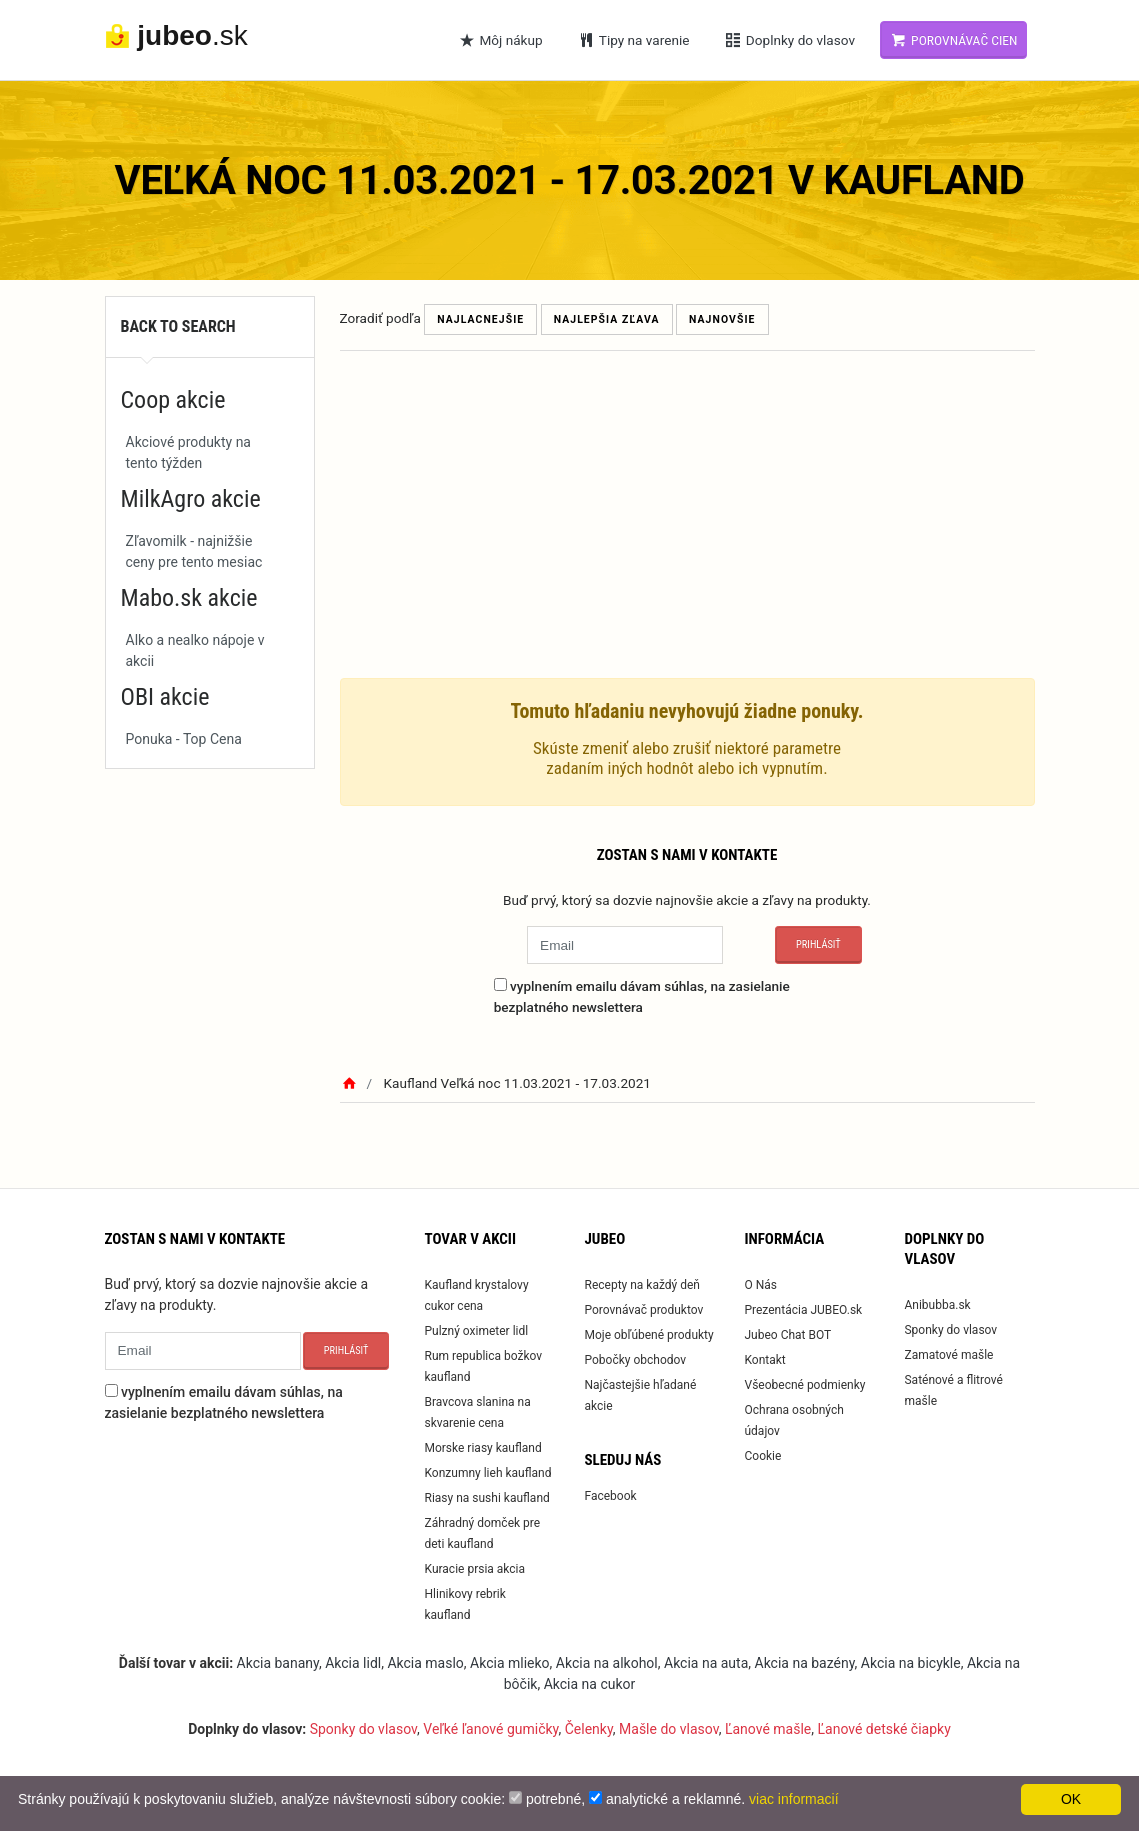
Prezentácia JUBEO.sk (803, 1310)
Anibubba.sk (937, 1305)
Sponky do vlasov (950, 1330)
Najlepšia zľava (607, 319)
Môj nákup (500, 40)
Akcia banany (278, 1663)
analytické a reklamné (673, 1799)
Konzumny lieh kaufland (487, 1473)
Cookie (762, 1456)
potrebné (553, 1799)
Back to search (178, 326)
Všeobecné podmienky (804, 1385)
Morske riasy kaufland (482, 1448)
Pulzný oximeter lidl (476, 1331)
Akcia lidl (353, 1663)
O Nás (760, 1285)
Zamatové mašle (948, 1355)
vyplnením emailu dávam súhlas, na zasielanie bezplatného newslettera (642, 996)
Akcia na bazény (805, 1663)
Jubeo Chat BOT (787, 1335)
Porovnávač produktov (643, 1310)
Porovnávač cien (953, 40)
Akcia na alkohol (607, 1663)
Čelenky (589, 1729)
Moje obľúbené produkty (648, 1335)
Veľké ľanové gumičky (490, 1729)
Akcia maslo (425, 1663)
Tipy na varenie (633, 40)
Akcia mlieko (510, 1663)
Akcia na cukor (590, 1684)
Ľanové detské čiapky (884, 1729)
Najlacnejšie (480, 319)
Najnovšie (722, 319)
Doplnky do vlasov (789, 40)
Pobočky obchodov (635, 1360)
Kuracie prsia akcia (474, 1569)
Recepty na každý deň (642, 1285)
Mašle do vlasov (669, 1729)
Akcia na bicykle (911, 1663)
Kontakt (764, 1360)
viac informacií (793, 1799)
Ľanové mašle (768, 1729)
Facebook (610, 1496)
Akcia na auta (706, 1663)
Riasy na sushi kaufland (486, 1498)
